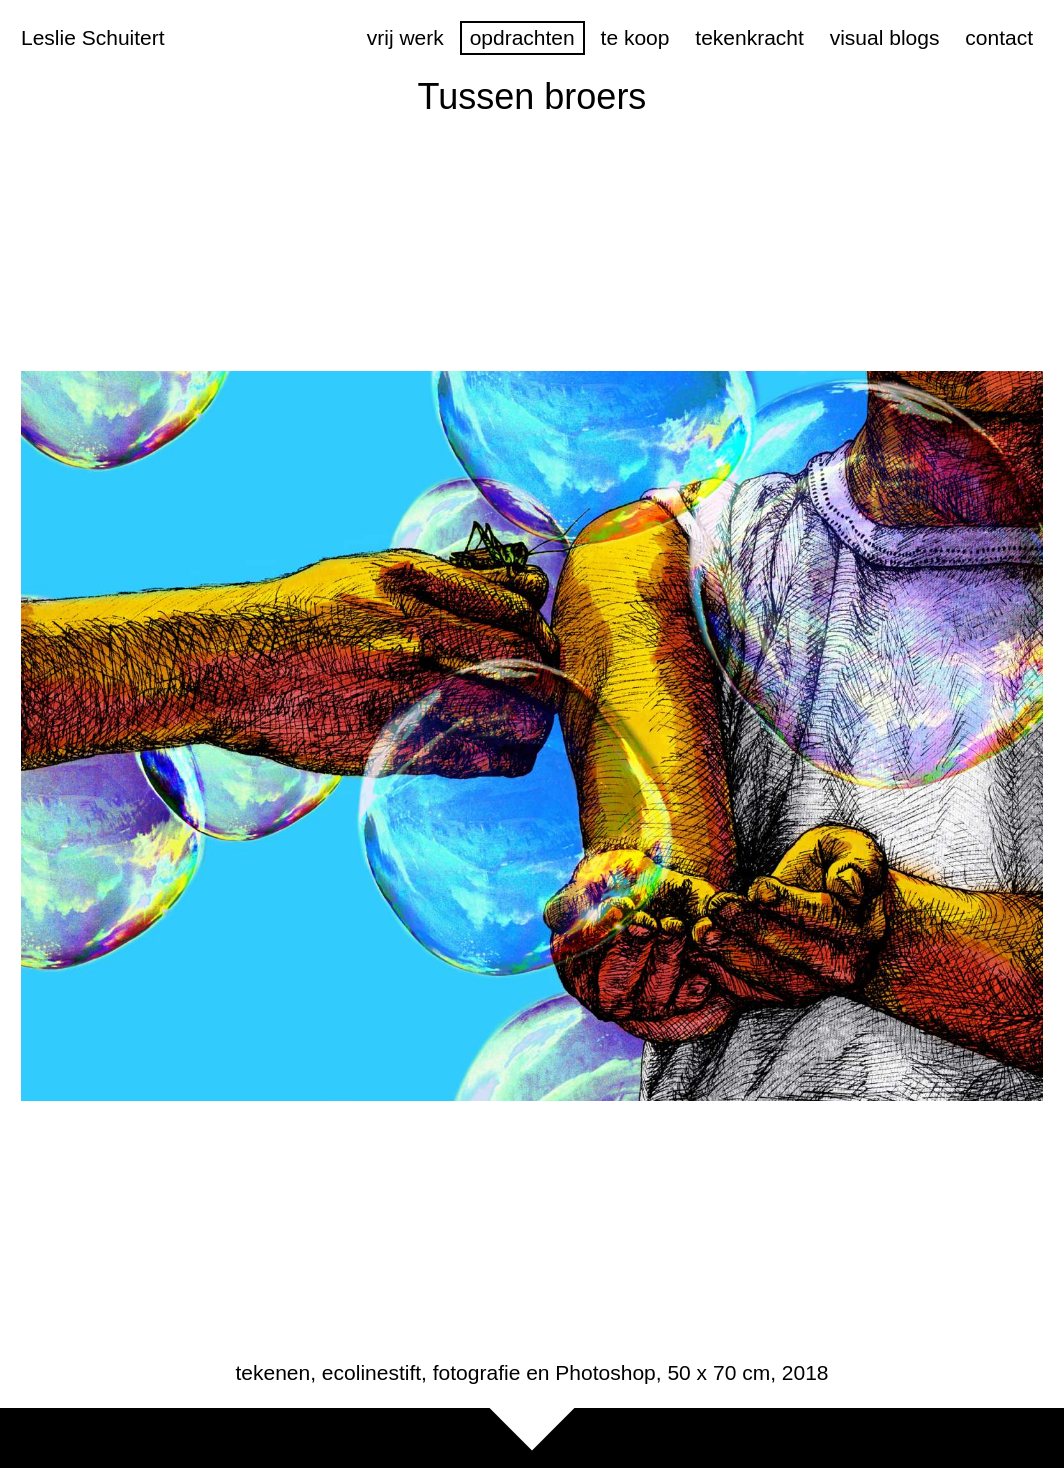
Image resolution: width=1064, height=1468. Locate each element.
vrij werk (405, 37)
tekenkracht (749, 37)
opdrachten (522, 37)
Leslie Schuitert (93, 37)
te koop (635, 37)
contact (999, 37)
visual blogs (885, 37)
